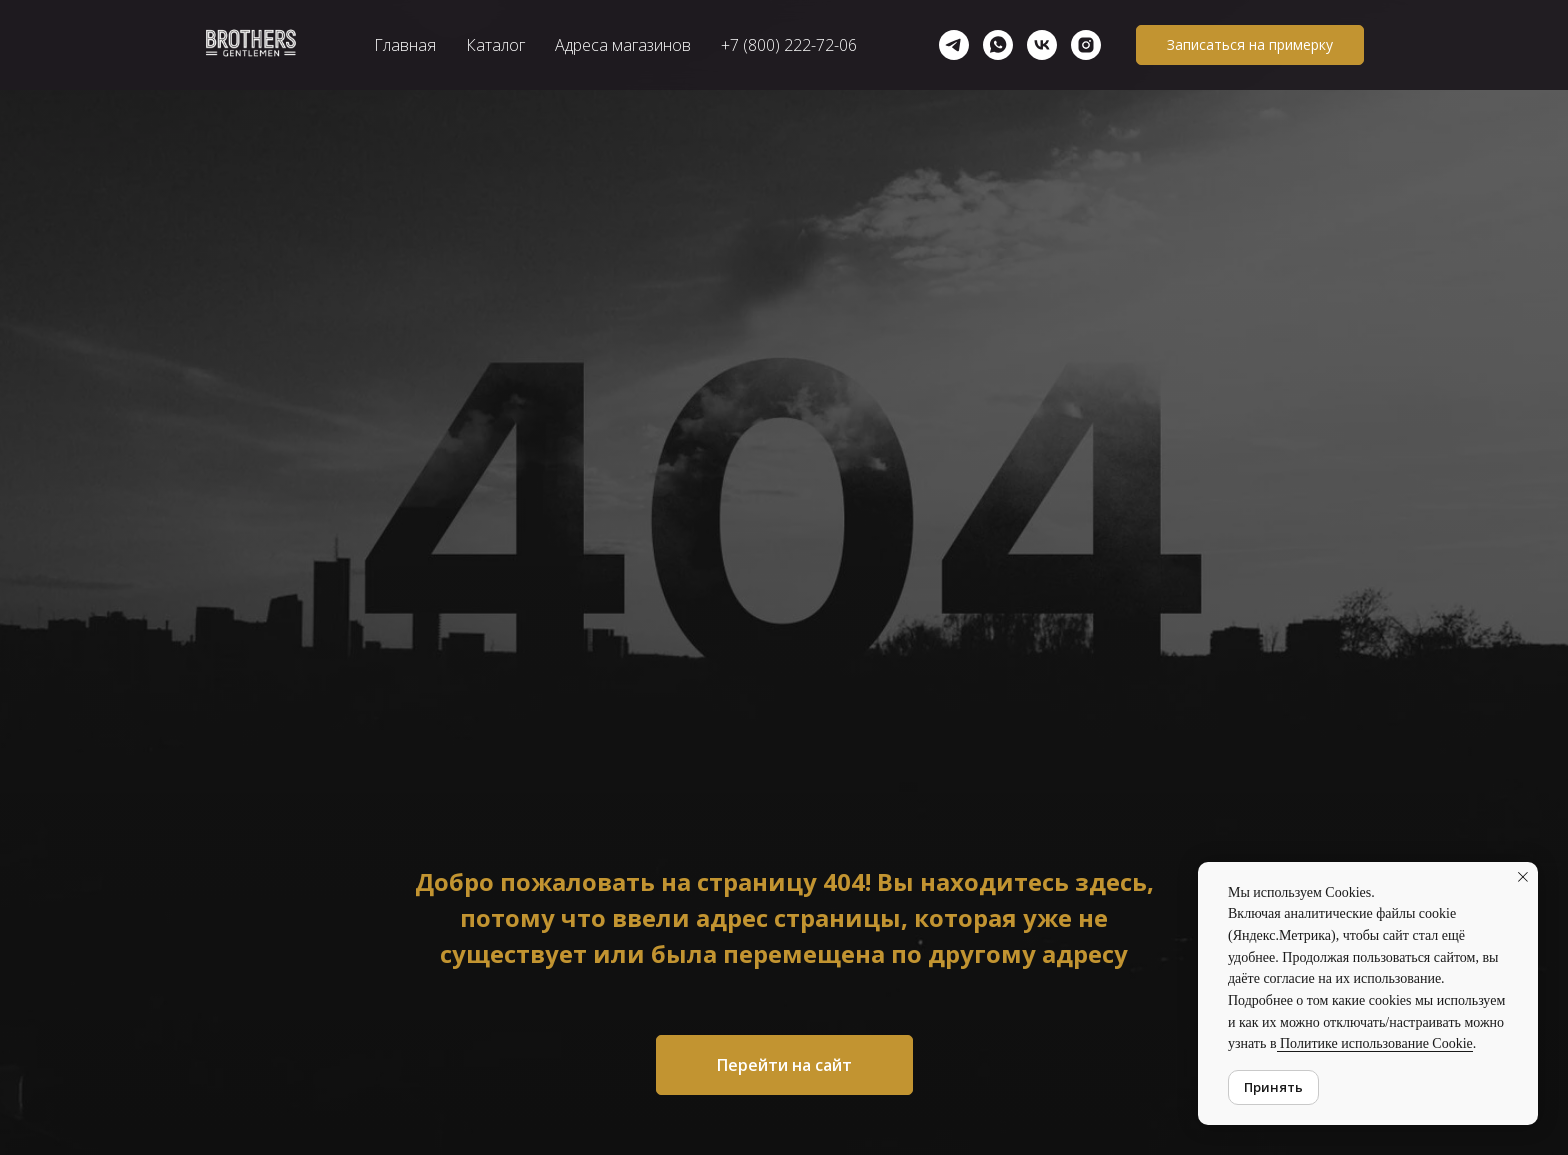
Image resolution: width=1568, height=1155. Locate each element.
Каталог (495, 45)
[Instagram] (1086, 45)
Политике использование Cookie (1375, 1043)
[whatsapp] (998, 45)
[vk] (1042, 45)
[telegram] (954, 45)
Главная (405, 45)
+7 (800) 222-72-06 (789, 45)
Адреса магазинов (623, 45)
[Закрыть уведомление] (1523, 877)
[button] (1250, 45)
